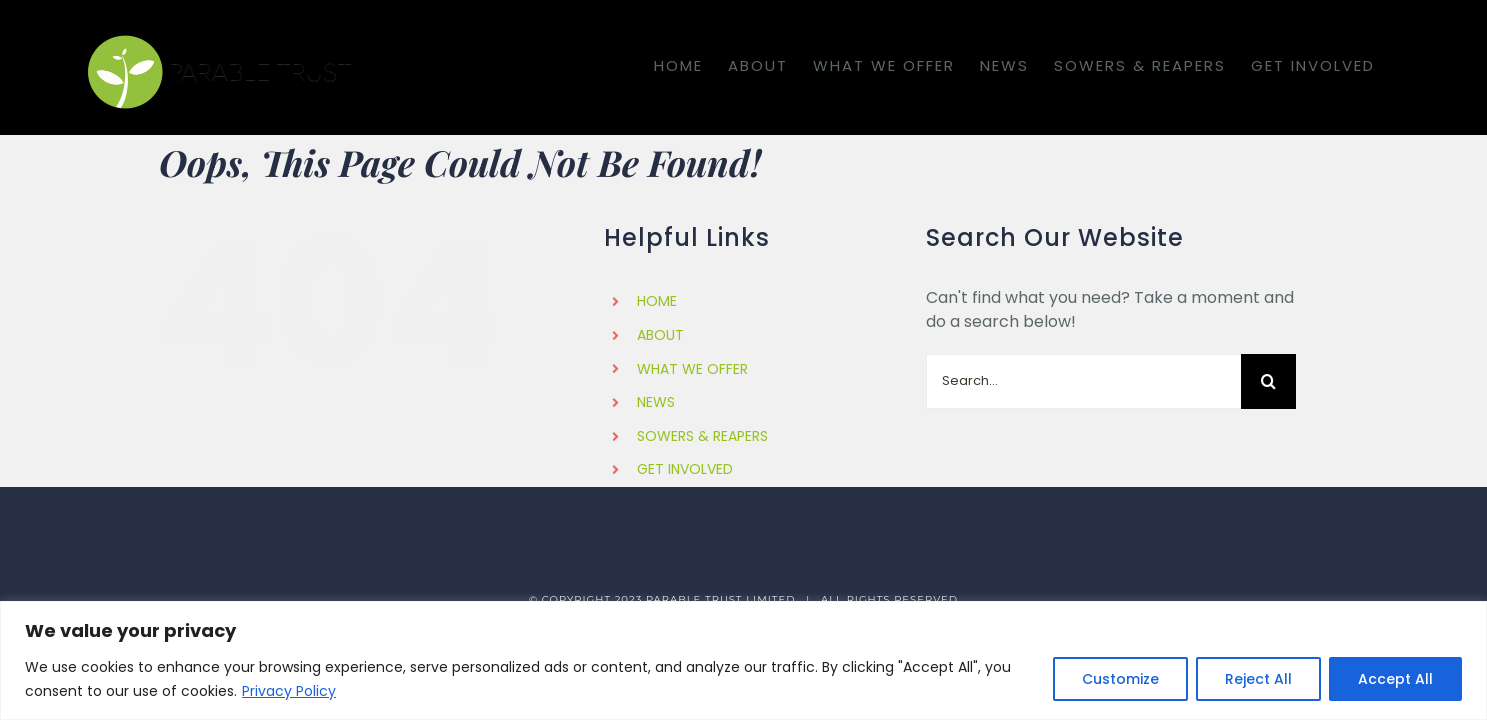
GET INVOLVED (685, 469)
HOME (657, 301)
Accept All (1395, 679)
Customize (1120, 679)
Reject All (1258, 679)
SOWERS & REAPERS (702, 436)
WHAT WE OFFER (692, 369)
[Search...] (1083, 381)
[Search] (1268, 381)
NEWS (656, 402)
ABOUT (660, 335)
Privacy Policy (289, 691)
